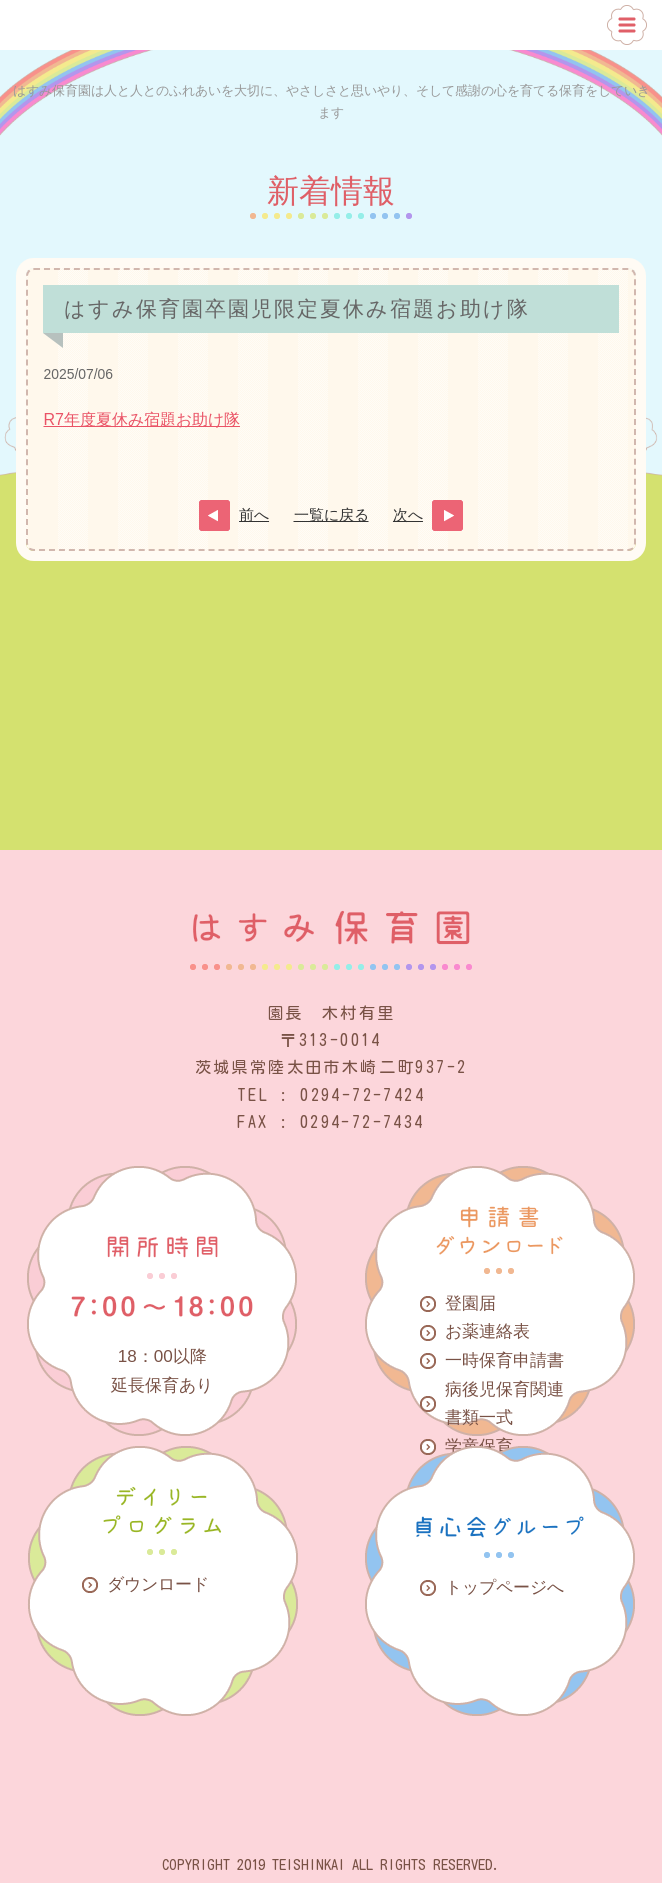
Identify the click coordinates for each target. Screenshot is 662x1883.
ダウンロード (158, 1584)
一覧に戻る (331, 515)
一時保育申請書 (504, 1360)
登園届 (470, 1303)
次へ (408, 515)
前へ (254, 515)
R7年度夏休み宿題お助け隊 (141, 419)
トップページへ (504, 1587)
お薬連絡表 (487, 1331)
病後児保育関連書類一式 (504, 1404)
